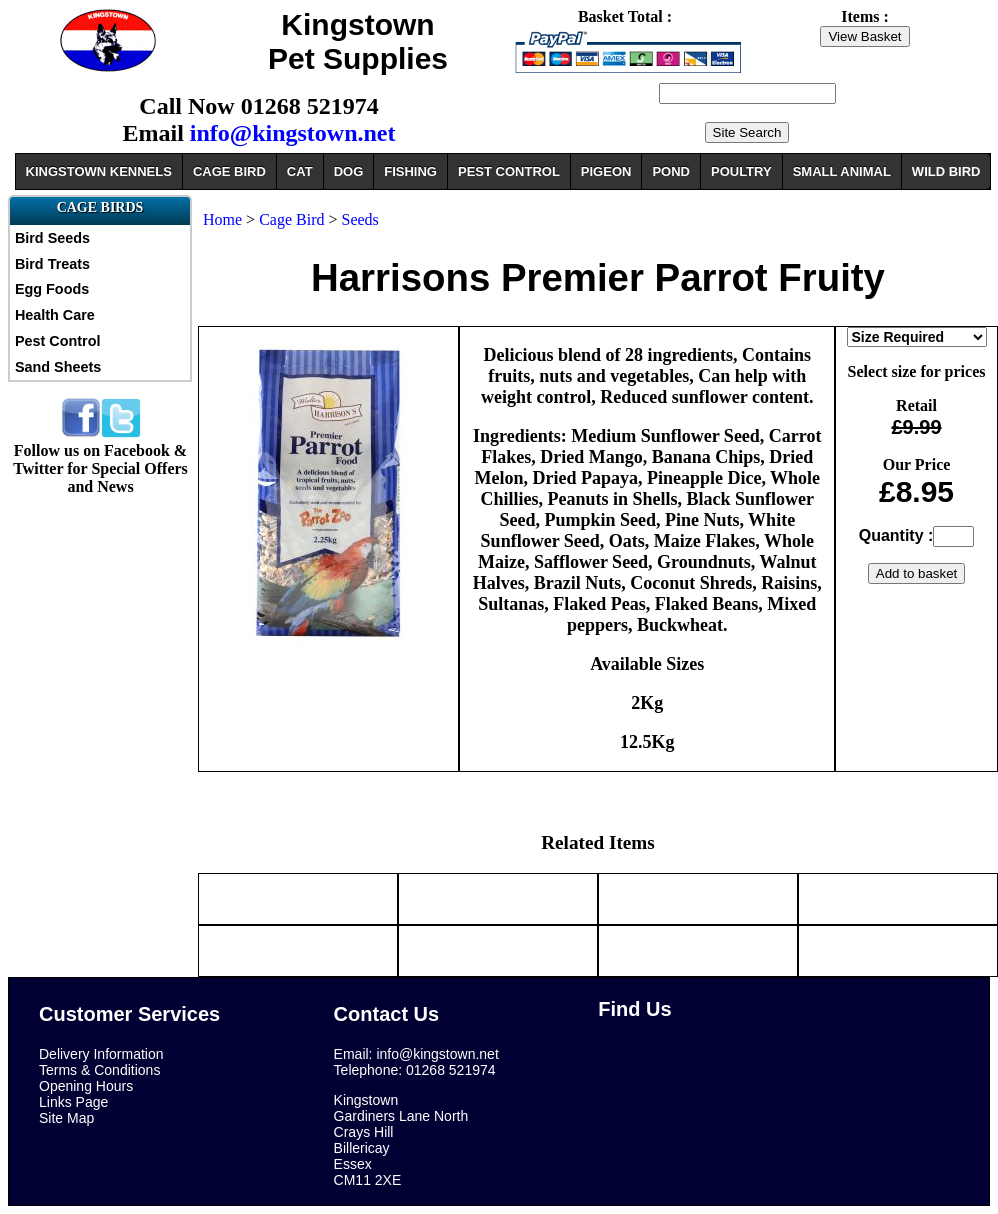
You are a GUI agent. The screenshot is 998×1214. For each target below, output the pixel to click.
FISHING (410, 171)
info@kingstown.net (293, 133)
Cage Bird (293, 219)
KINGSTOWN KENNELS (99, 171)
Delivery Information (101, 1054)
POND (671, 171)
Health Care (55, 315)
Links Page (73, 1102)
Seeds (360, 219)
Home (222, 219)
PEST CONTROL (509, 171)
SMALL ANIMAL (842, 171)
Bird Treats (52, 264)
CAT (300, 171)
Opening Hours (86, 1086)
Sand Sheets (58, 367)
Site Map (66, 1118)
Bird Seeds (52, 238)
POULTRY (741, 171)
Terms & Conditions (99, 1070)
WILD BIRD (946, 171)
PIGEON (606, 171)
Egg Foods (52, 289)
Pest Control (58, 341)
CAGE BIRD (229, 171)
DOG (349, 171)
